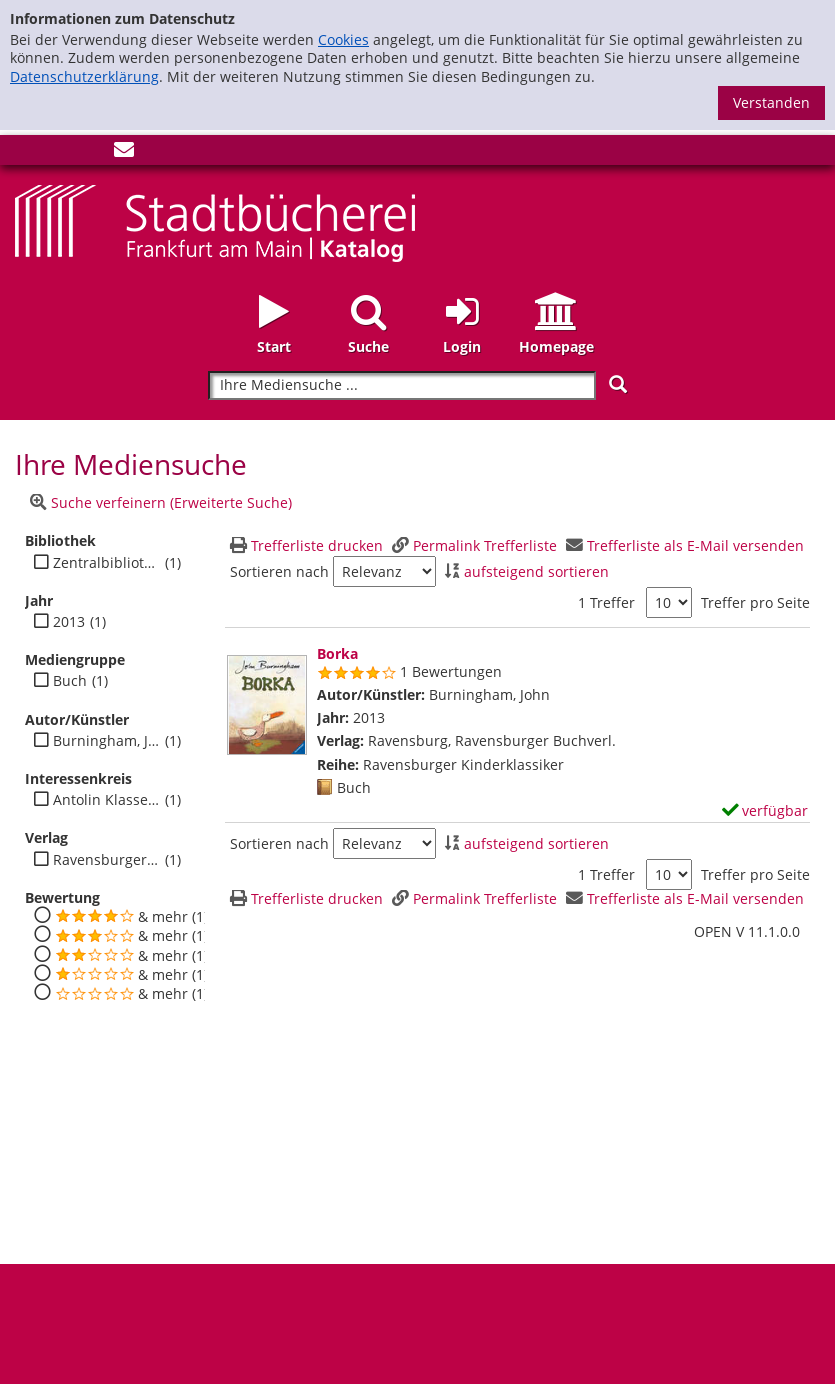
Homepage (556, 346)
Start (274, 346)
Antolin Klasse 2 (106, 800)
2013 (69, 622)
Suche (368, 346)
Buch (70, 681)
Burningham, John (106, 741)
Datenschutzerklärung (84, 76)
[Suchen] (618, 384)
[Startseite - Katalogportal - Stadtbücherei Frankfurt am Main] (215, 221)
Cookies (343, 39)
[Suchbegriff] (401, 385)
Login (462, 346)
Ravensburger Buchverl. (106, 860)
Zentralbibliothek (106, 563)
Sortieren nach (279, 572)
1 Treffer (606, 602)
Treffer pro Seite (755, 603)
